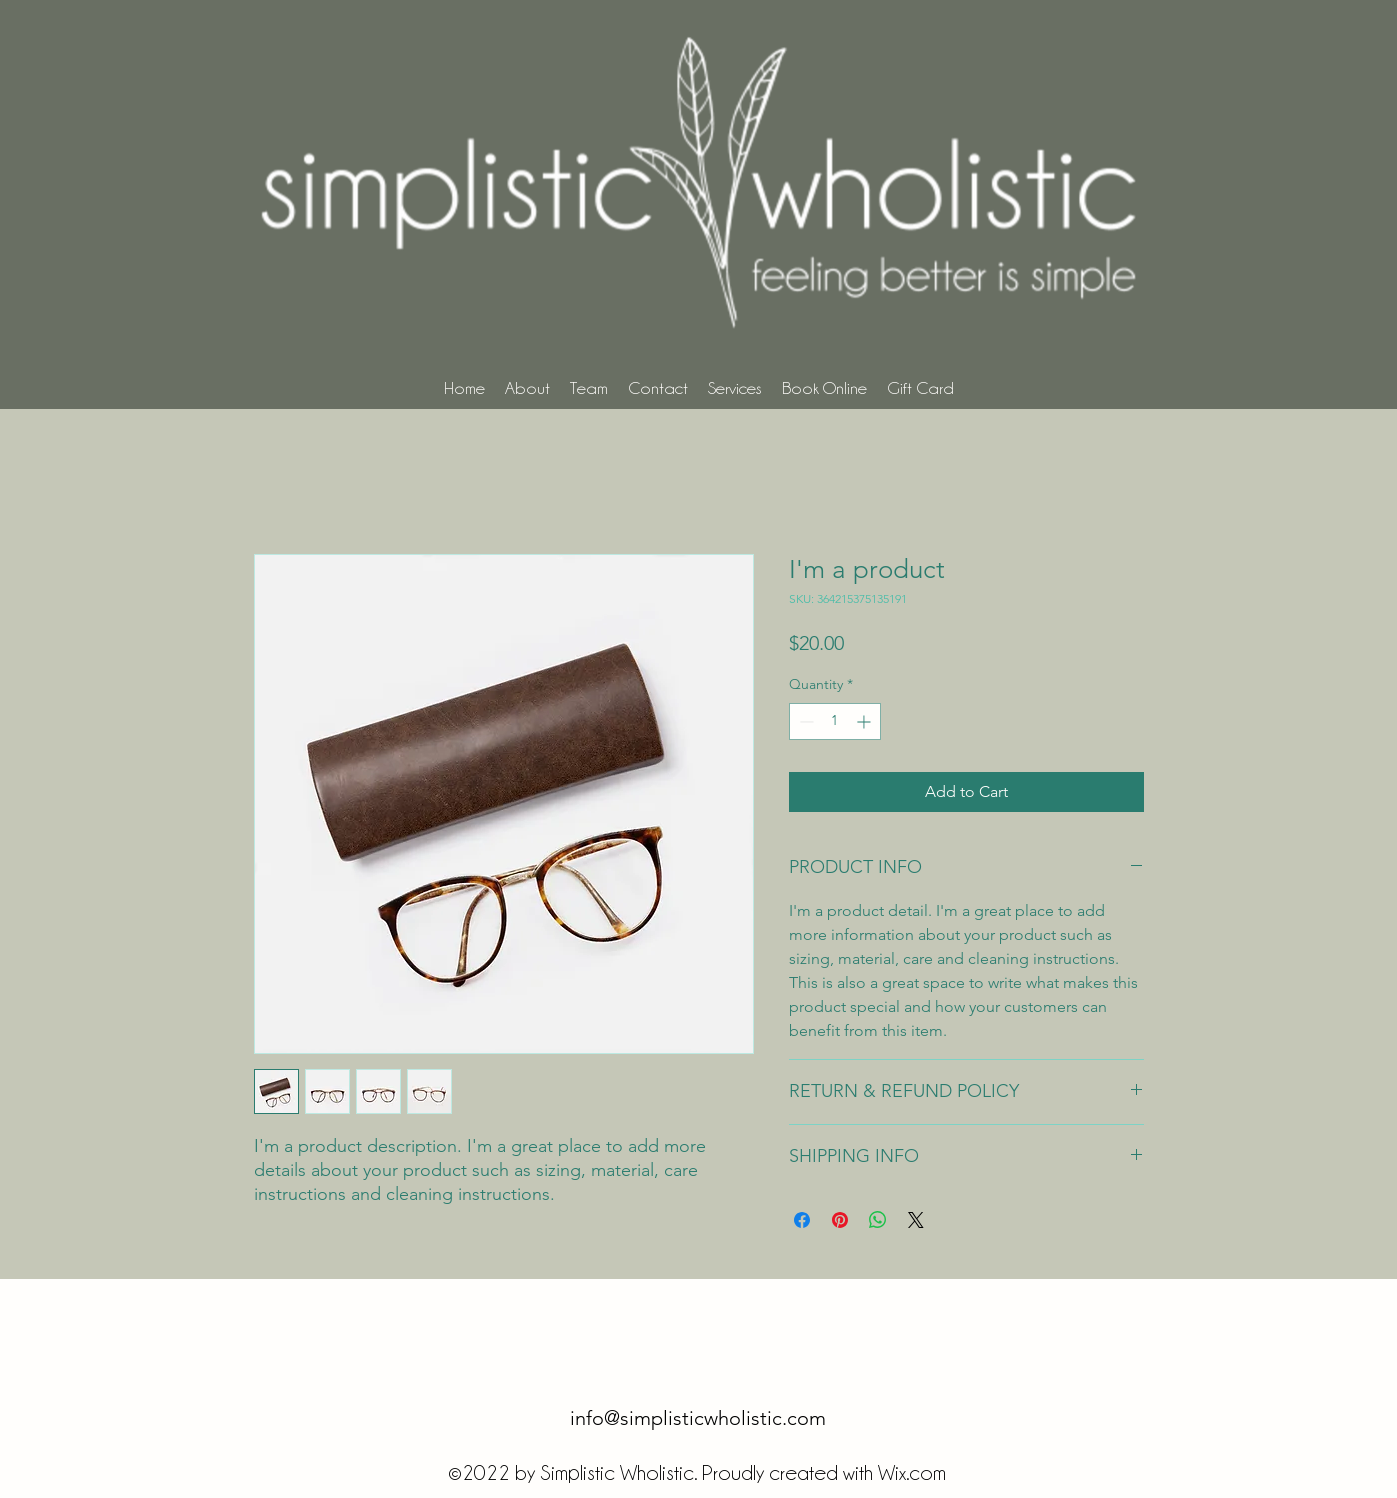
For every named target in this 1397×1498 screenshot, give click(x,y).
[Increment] (865, 721)
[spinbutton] (835, 721)
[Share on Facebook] (802, 1220)
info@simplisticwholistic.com (698, 1418)
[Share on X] (916, 1220)
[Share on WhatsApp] (878, 1220)
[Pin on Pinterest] (840, 1220)
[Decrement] (804, 721)
